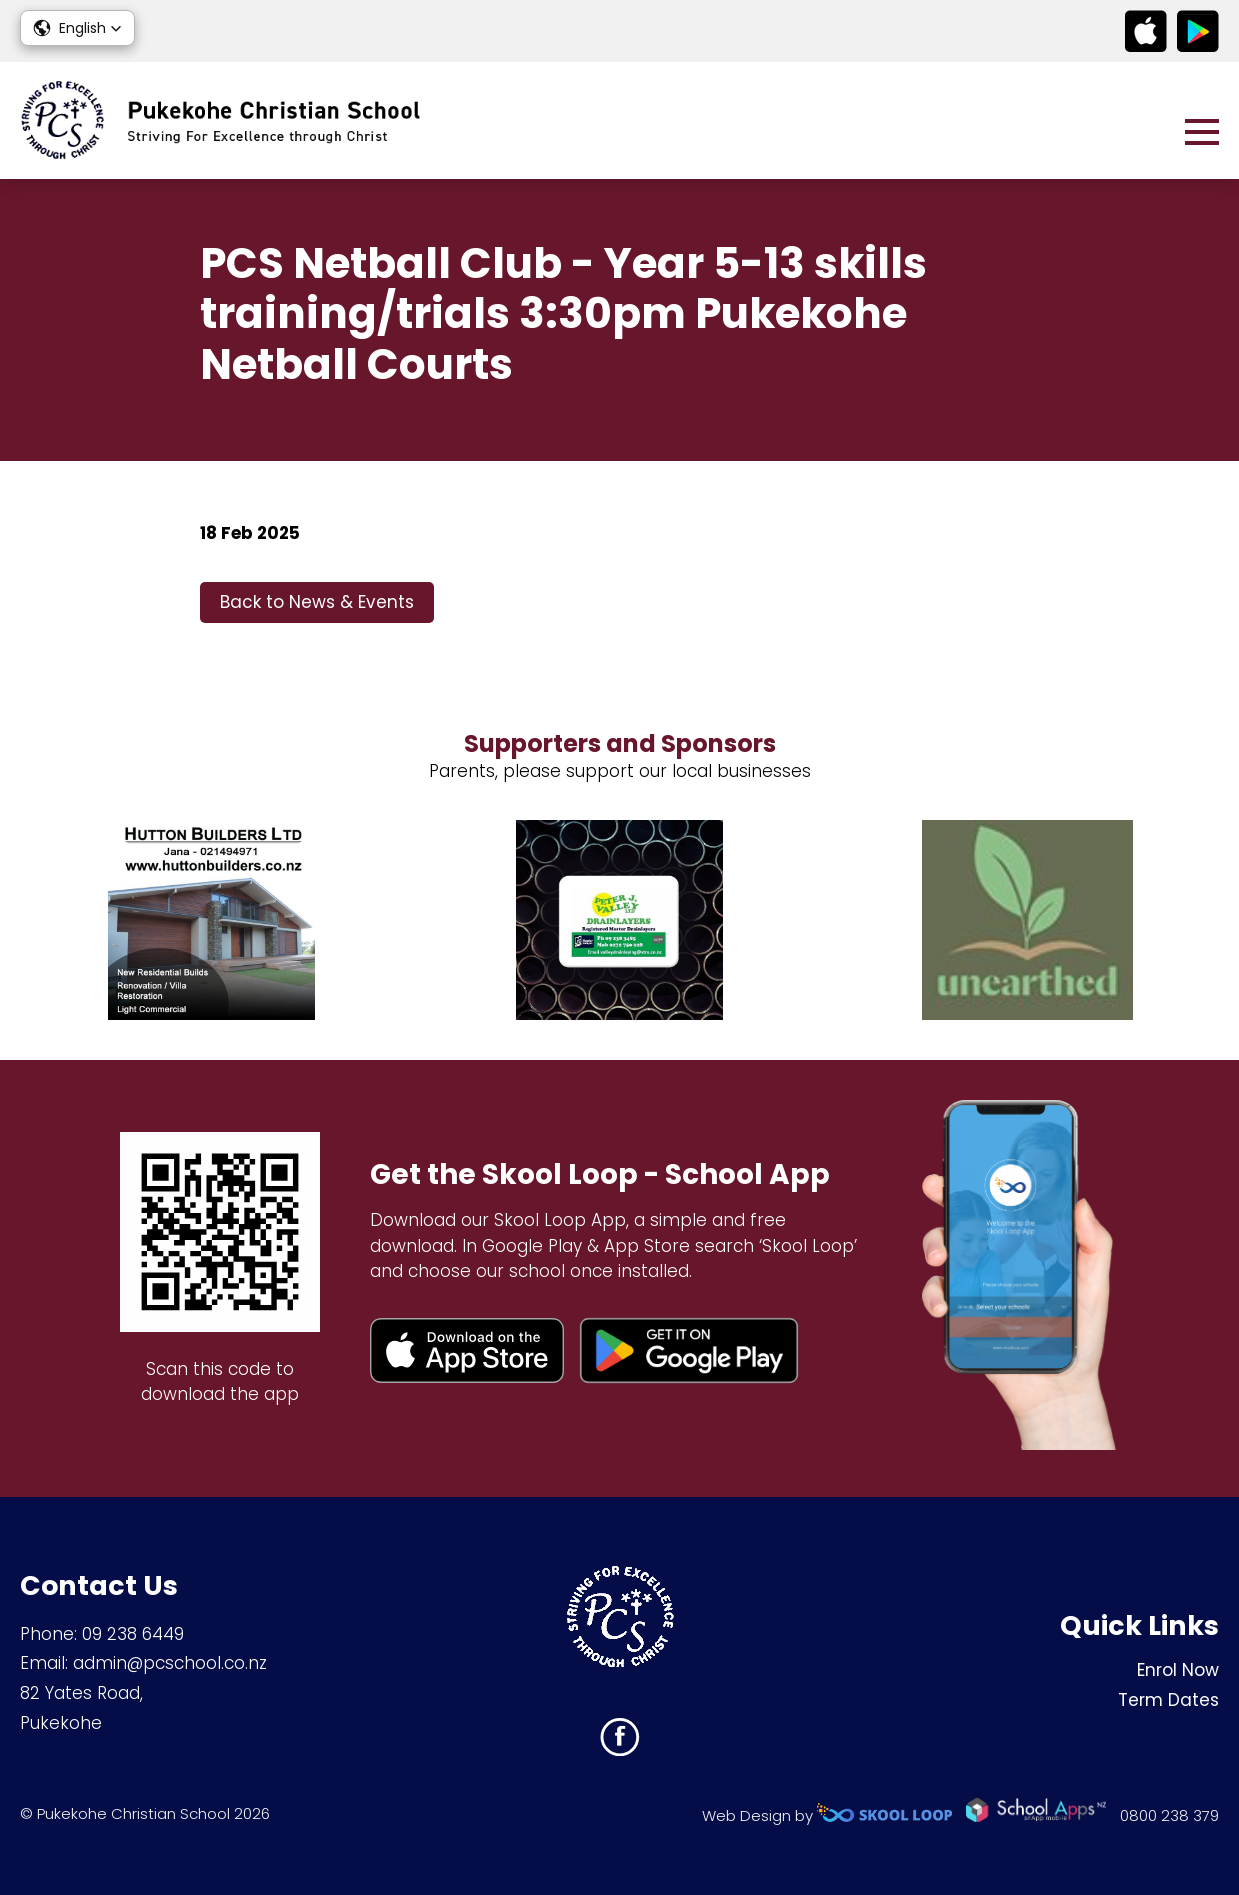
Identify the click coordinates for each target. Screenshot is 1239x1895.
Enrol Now (1178, 1670)
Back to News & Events (317, 602)
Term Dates (1168, 1700)
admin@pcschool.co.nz (170, 1663)
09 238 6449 (133, 1634)
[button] (77, 28)
